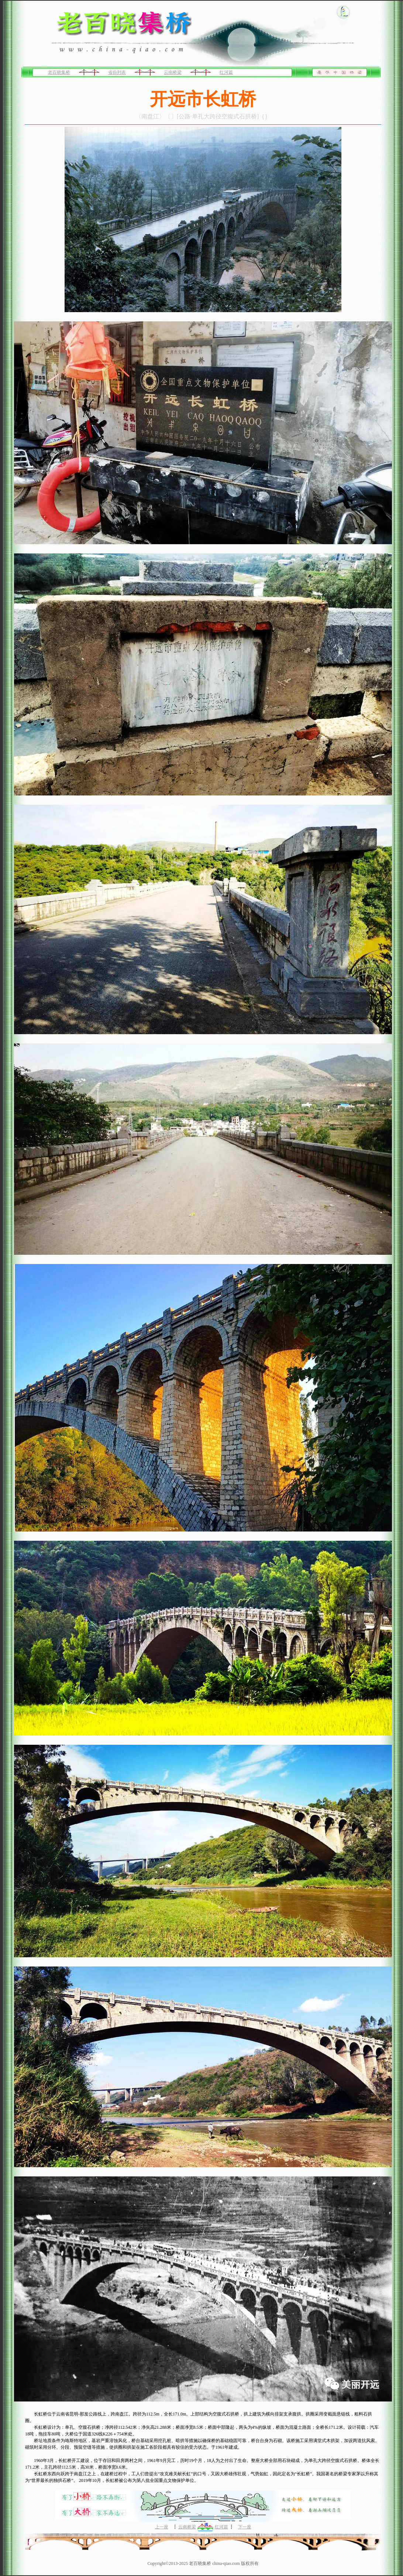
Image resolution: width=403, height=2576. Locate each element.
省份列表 (117, 72)
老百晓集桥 (59, 72)
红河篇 (226, 72)
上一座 (161, 2527)
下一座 (244, 2527)
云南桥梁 (173, 72)
